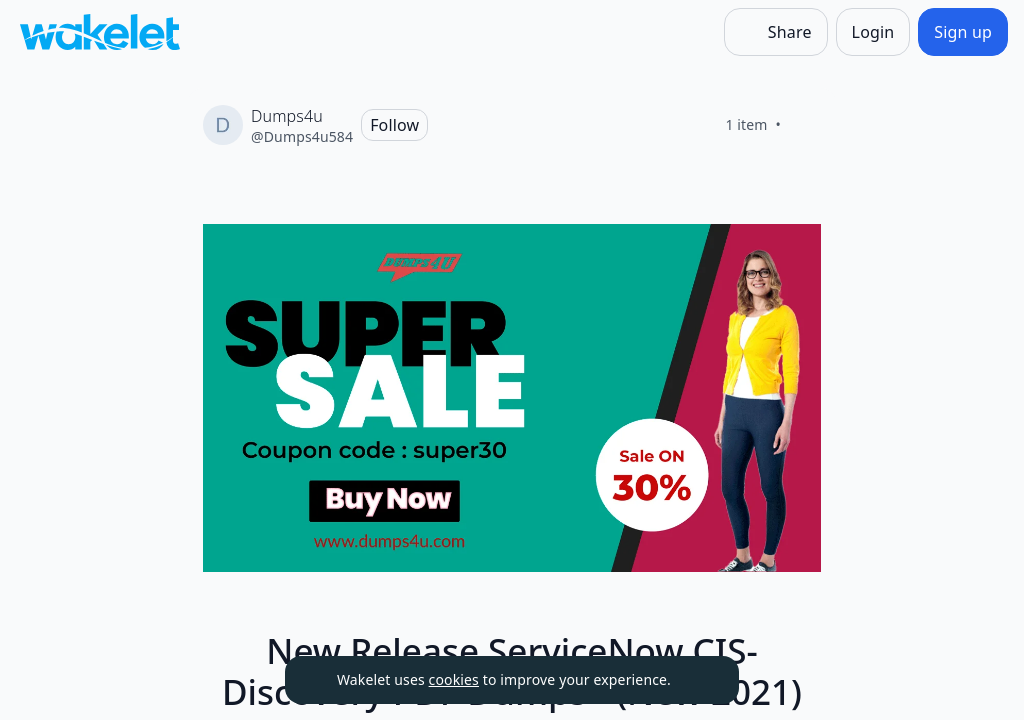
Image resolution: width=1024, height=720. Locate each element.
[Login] (873, 32)
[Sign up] (963, 32)
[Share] (776, 32)
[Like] (805, 125)
